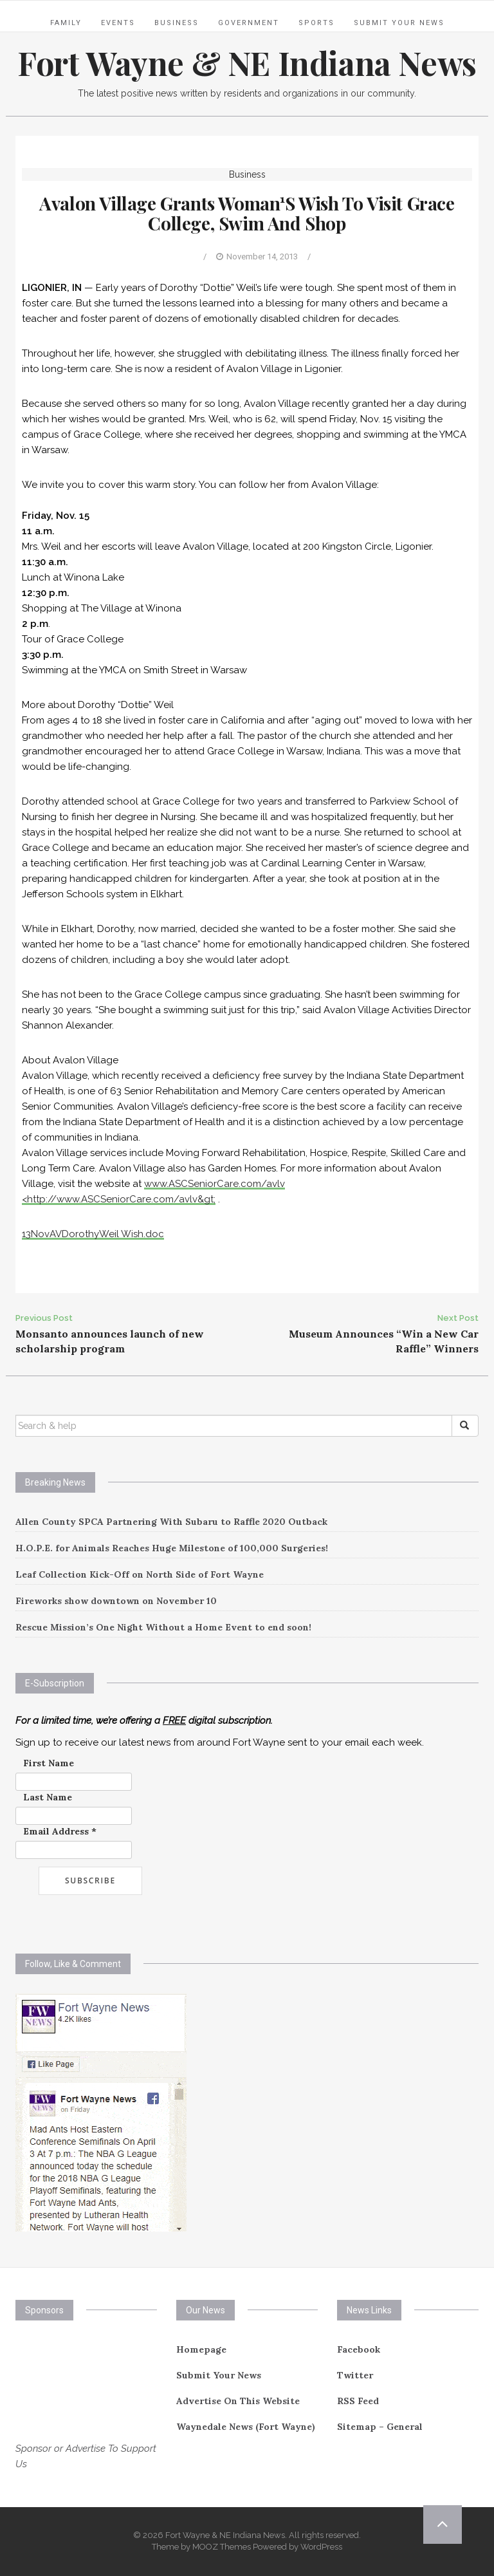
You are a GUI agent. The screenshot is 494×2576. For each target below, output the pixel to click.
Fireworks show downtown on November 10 (116, 1601)
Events (118, 23)
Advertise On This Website (238, 2401)
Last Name (47, 1797)
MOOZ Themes (221, 2547)
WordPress (321, 2547)
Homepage (201, 2349)
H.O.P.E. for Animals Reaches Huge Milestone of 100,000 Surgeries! (171, 1548)
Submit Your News (399, 23)
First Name (48, 1763)
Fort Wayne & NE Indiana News (247, 62)
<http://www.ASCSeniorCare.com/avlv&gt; (118, 1199)
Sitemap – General (380, 2426)
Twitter (355, 2375)
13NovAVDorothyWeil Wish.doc (93, 1234)
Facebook (358, 2349)
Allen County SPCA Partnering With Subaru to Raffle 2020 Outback (171, 1521)
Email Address (59, 1831)
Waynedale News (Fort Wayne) (245, 2426)
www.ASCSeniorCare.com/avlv (214, 1184)
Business (176, 23)
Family (66, 23)
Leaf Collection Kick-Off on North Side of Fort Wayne (139, 1574)
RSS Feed (358, 2401)
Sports (316, 23)
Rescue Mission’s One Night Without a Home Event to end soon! (163, 1627)
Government (248, 23)
